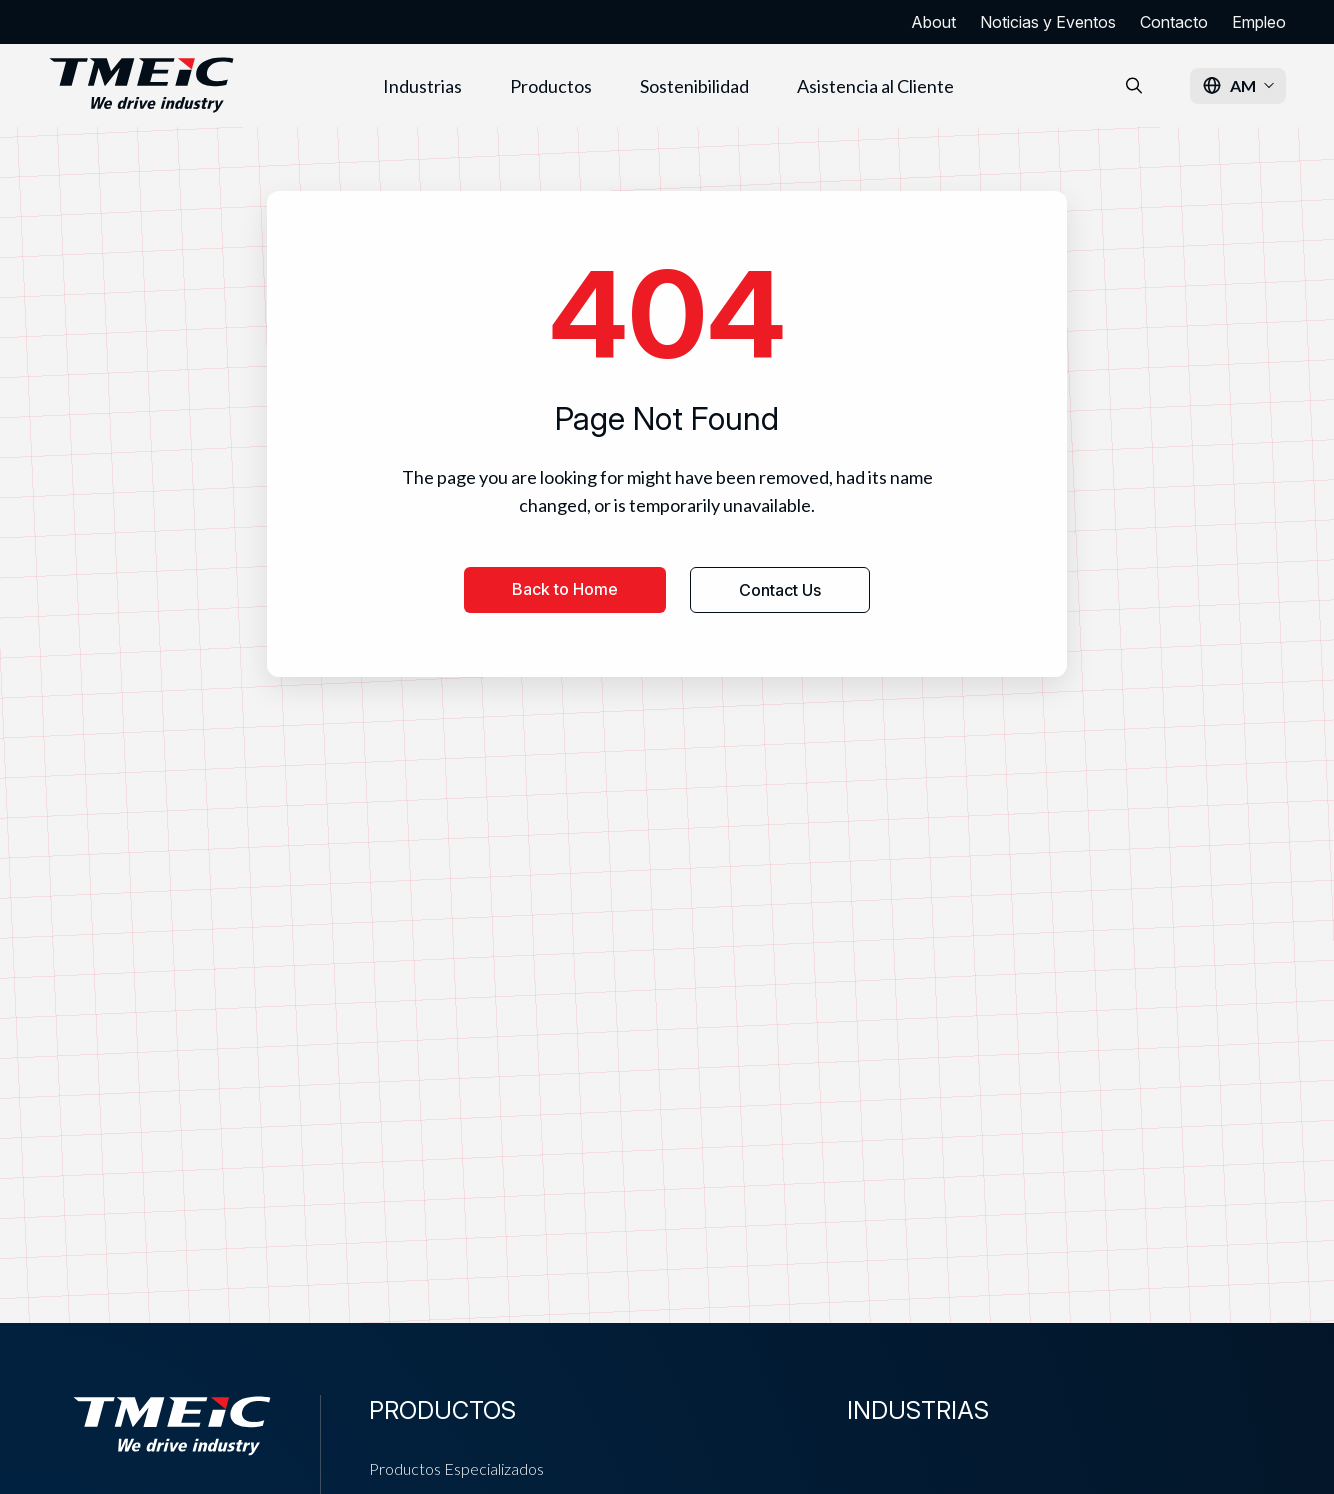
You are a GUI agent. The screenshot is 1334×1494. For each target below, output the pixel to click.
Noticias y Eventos (1048, 22)
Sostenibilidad (694, 86)
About (933, 22)
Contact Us (780, 590)
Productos (551, 86)
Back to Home (565, 589)
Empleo (1259, 22)
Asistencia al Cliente (875, 86)
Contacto (1174, 22)
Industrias (422, 86)
